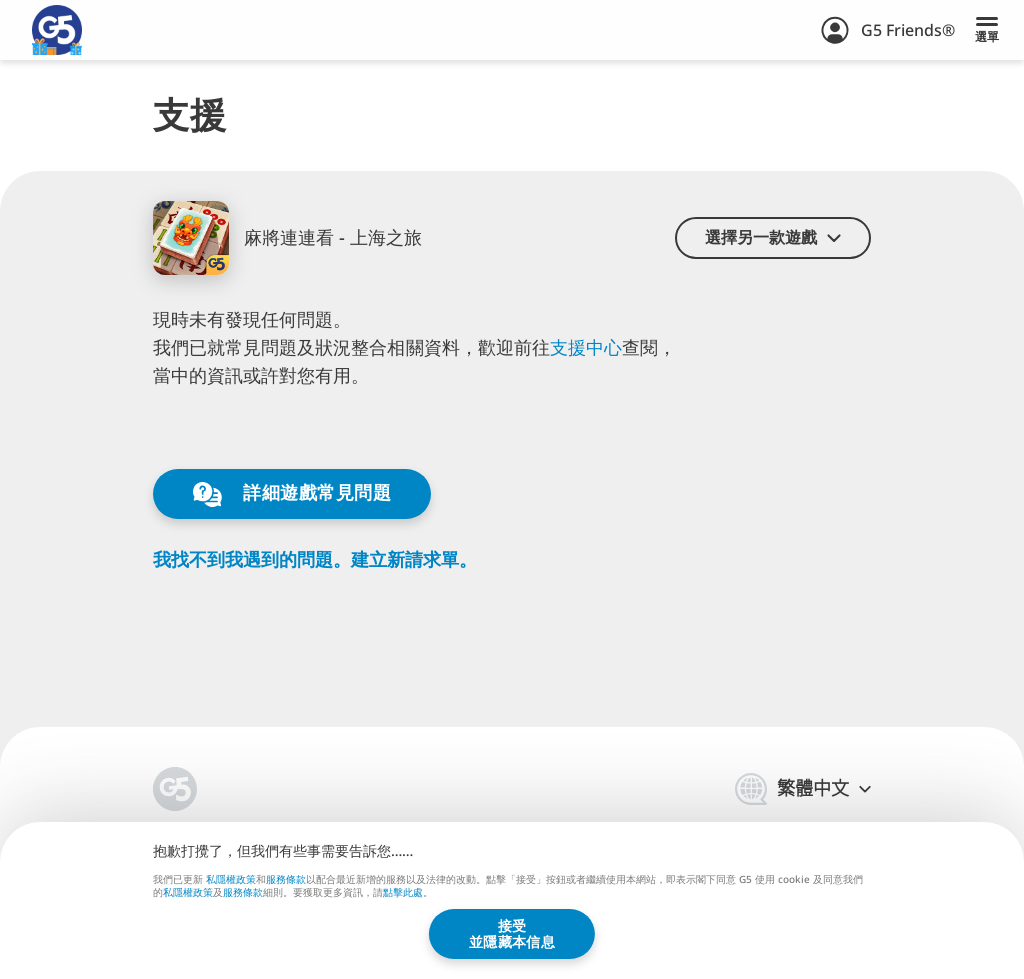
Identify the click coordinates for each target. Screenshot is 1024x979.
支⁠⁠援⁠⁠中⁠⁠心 (586, 347)
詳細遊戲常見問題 (292, 493)
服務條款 (286, 878)
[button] (773, 238)
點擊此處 (403, 893)
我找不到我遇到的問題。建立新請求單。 (315, 559)
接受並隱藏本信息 (512, 933)
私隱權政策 (231, 878)
